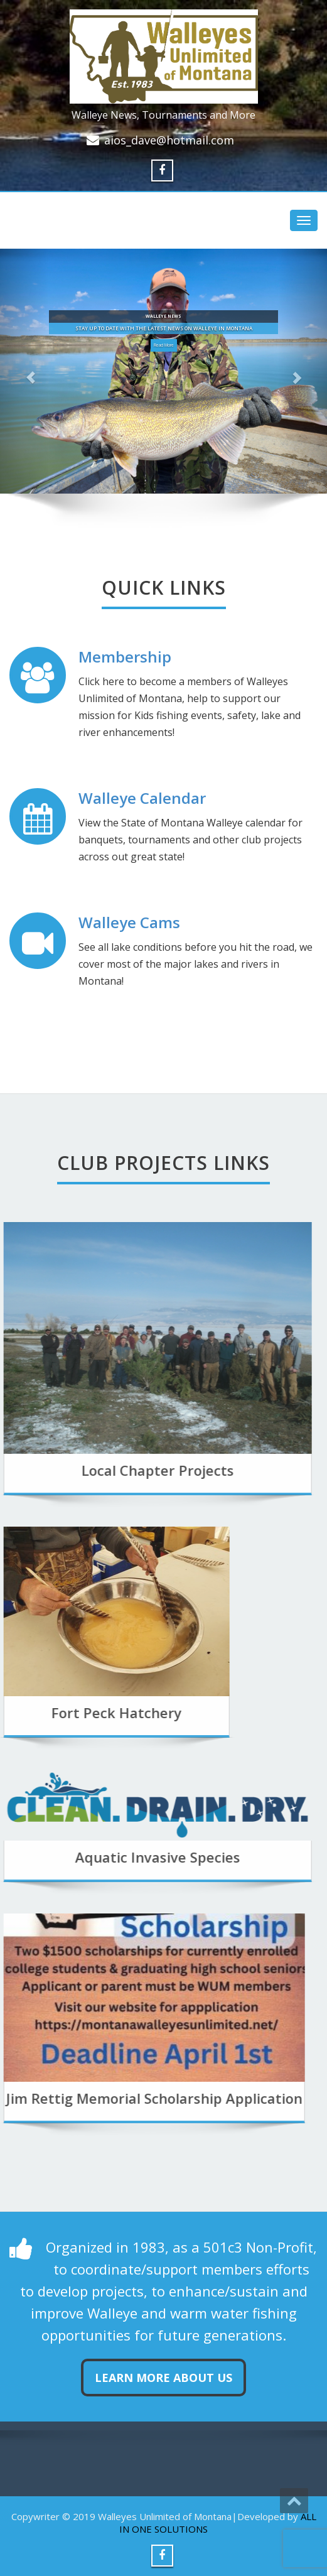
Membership (124, 656)
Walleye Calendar (142, 797)
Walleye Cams (129, 922)
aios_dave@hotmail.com (169, 140)
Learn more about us (163, 2377)
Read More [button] (164, 345)
